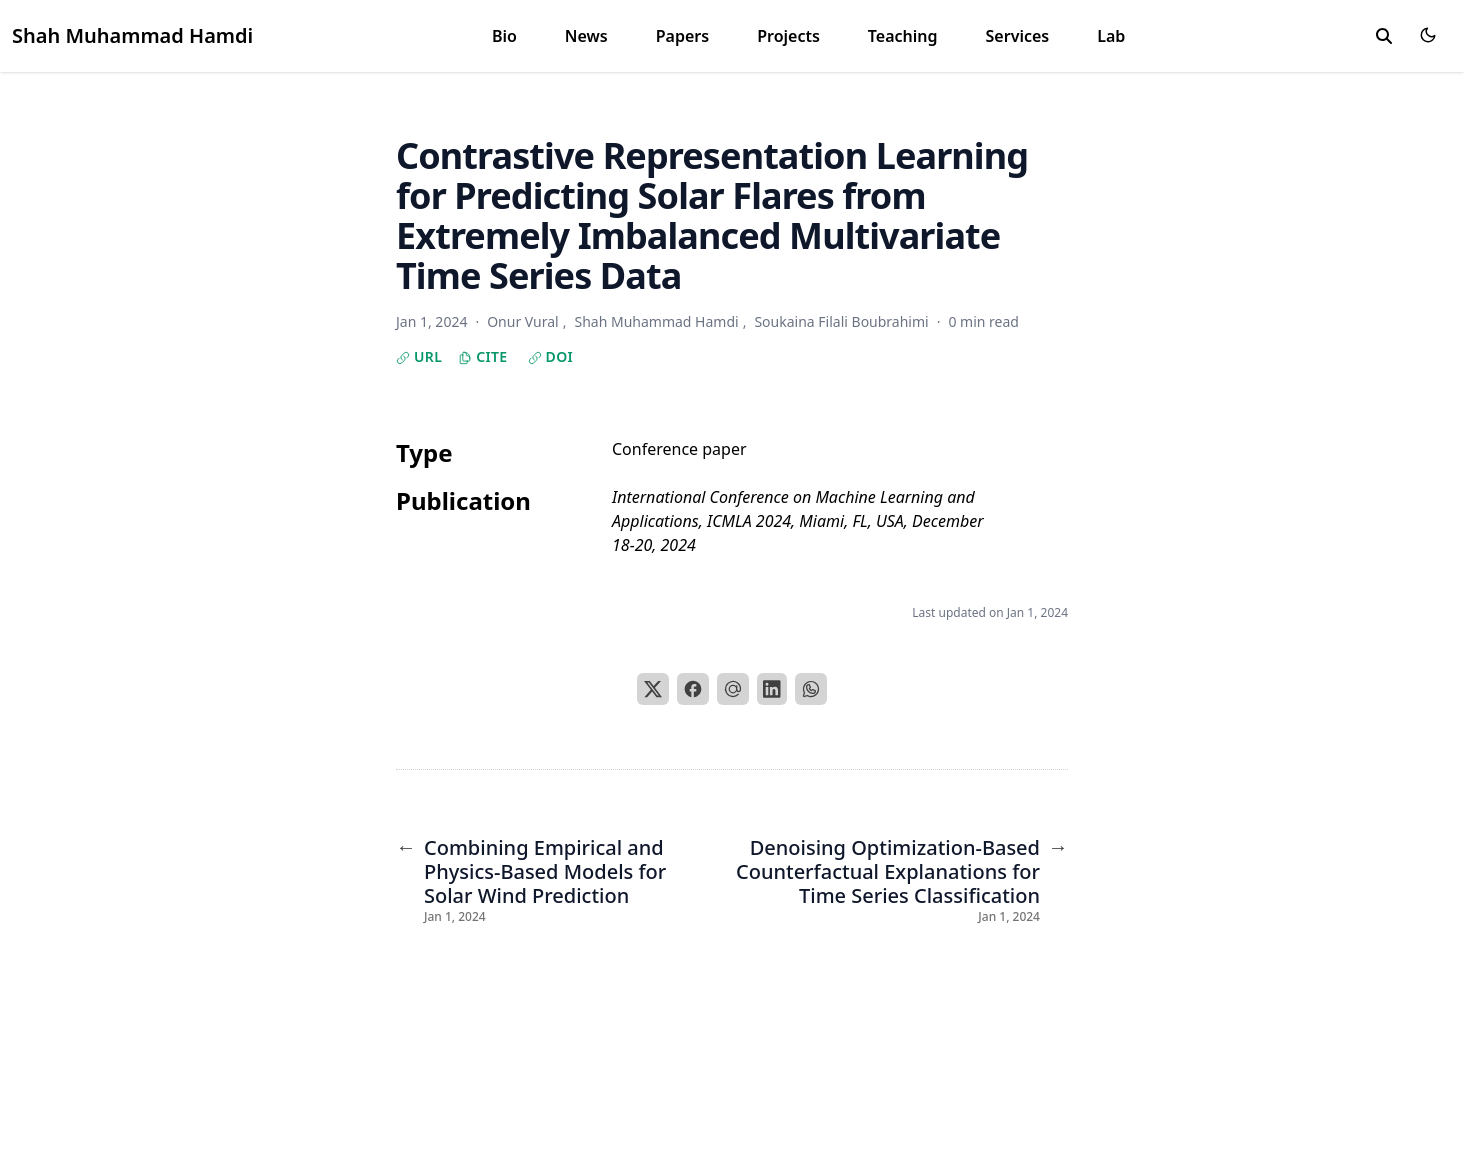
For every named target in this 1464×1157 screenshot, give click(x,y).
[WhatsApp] (811, 689)
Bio (504, 36)
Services (1018, 36)
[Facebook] (693, 689)
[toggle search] (1384, 36)
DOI (551, 356)
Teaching (903, 36)
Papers (682, 36)
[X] (653, 689)
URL (419, 356)
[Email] (733, 689)
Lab (1111, 36)
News (586, 36)
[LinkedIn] (772, 689)
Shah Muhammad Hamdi (132, 35)
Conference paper (679, 449)
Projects (788, 36)
